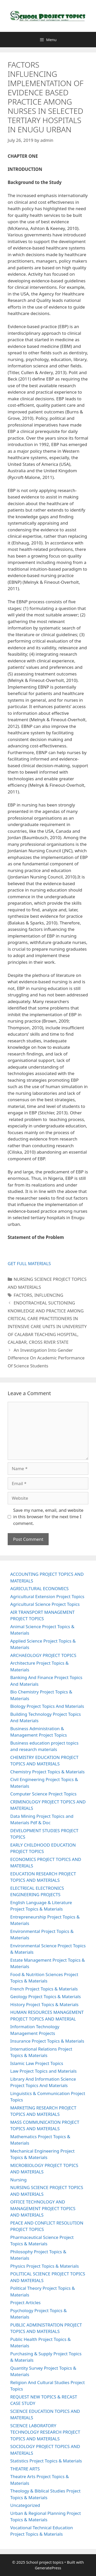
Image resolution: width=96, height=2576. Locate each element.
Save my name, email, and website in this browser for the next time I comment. (48, 1516)
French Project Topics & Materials (44, 1989)
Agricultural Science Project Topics (45, 1604)
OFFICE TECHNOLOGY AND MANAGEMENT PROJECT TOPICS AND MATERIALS (43, 2208)
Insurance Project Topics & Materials (47, 2041)
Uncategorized (25, 2505)
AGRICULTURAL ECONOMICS (39, 1588)
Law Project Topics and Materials (43, 2071)
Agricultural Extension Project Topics (47, 1596)
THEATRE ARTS (25, 2469)
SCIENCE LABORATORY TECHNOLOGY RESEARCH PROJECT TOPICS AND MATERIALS (45, 2432)
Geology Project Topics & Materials (45, 1996)
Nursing (18, 2180)
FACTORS (23, 1295)
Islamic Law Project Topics (36, 2063)
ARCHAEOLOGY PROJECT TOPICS (43, 1655)
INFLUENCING (48, 1295)
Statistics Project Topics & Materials (46, 2461)
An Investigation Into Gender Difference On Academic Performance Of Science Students (46, 1358)
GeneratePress (48, 2567)
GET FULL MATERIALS (29, 1263)
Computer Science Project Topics (43, 1794)
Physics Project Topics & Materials (44, 2266)
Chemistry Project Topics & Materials (47, 1772)
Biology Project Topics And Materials (47, 1706)
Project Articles (25, 2302)
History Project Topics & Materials (44, 2004)
